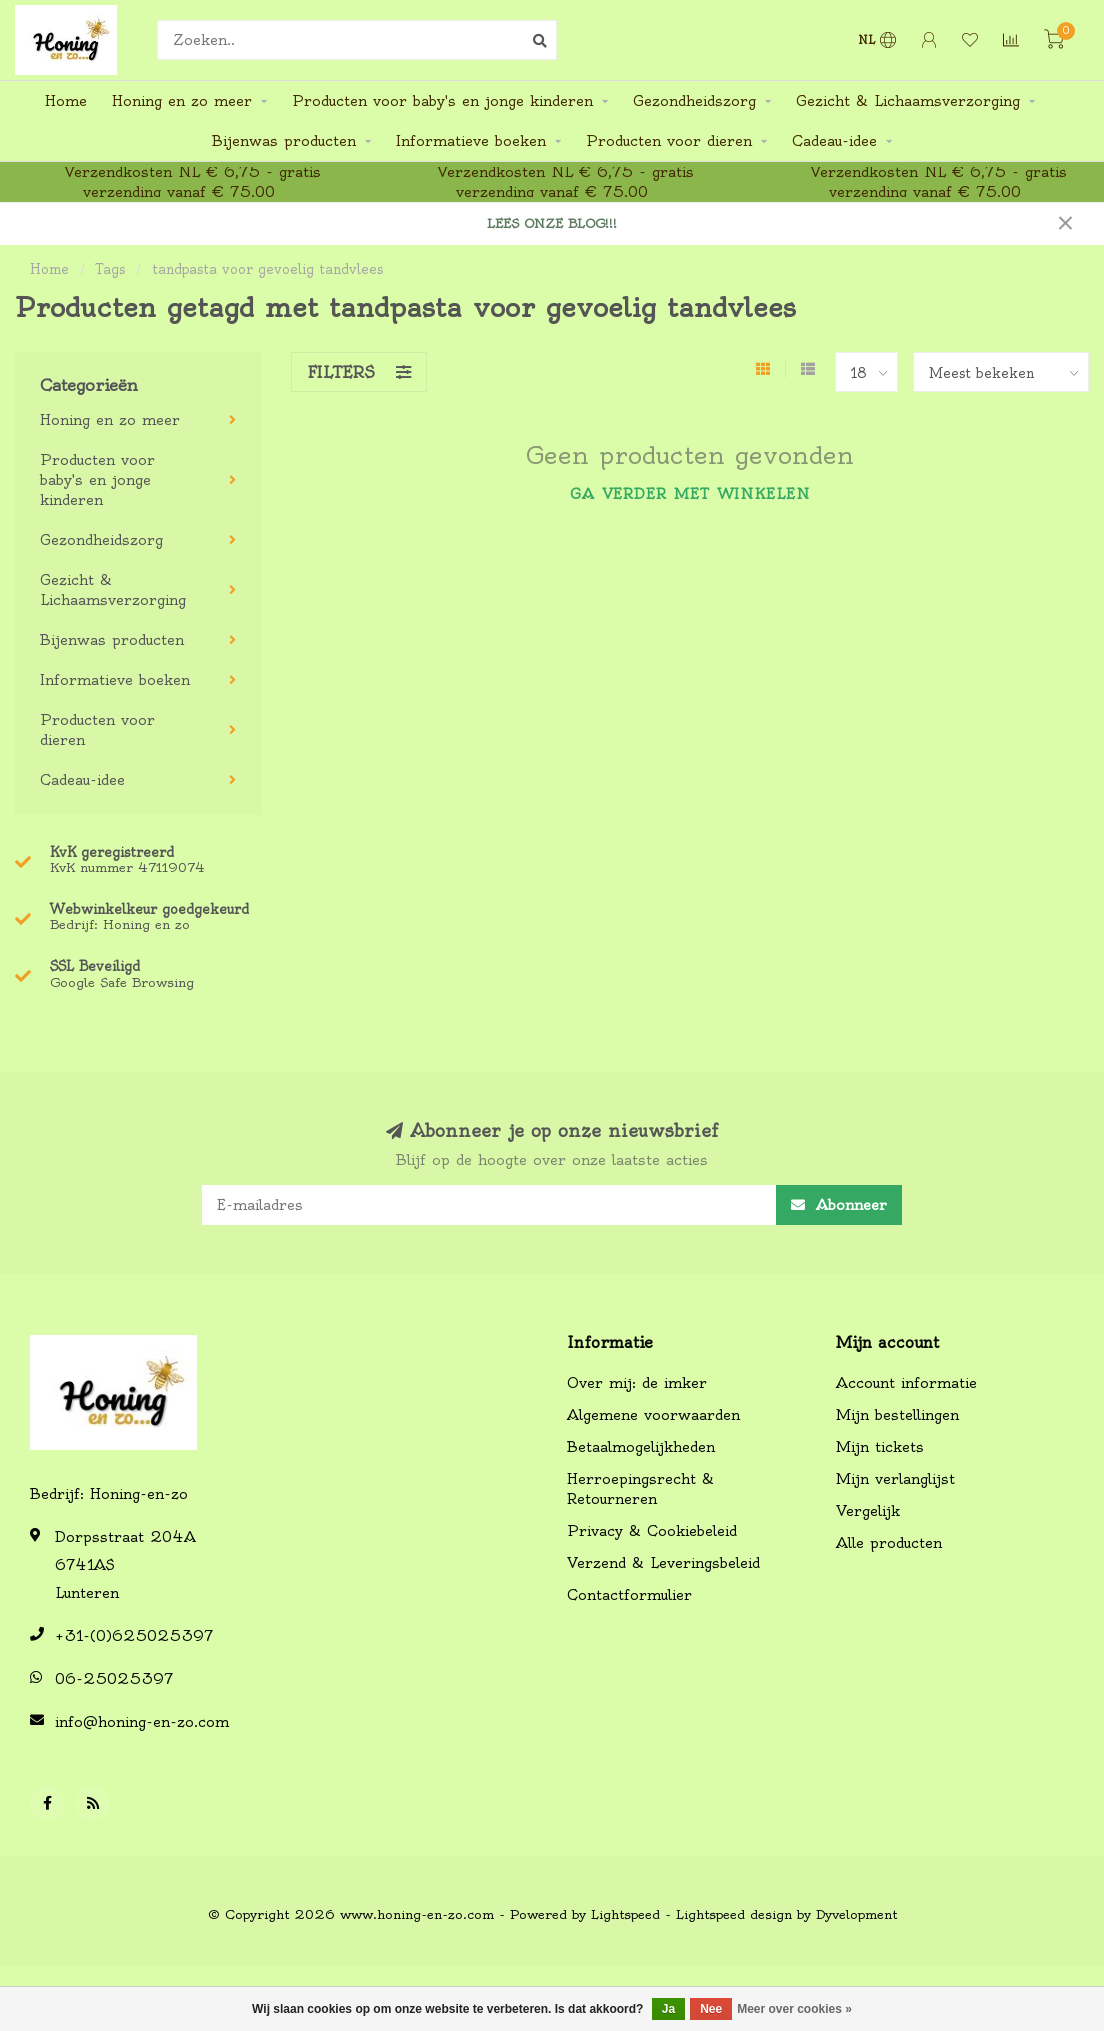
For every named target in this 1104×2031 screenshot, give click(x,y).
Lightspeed (625, 1914)
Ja (668, 2009)
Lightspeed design (734, 1914)
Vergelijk (868, 1511)
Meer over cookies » (794, 2009)
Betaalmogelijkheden (641, 1447)
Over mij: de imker (637, 1383)
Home (66, 101)
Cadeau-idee (834, 141)
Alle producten (889, 1543)
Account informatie (906, 1383)
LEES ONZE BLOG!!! (552, 223)
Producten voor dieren (669, 141)
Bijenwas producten (284, 141)
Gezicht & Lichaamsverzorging (908, 101)
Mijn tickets (880, 1447)
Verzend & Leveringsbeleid (663, 1563)
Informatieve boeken (471, 141)
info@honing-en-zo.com (142, 1722)
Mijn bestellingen (897, 1415)
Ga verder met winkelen (690, 494)
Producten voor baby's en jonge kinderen (442, 101)
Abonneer (839, 1205)
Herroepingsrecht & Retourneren (640, 1489)
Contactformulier (629, 1595)
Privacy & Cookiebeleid (652, 1531)
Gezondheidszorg (694, 101)
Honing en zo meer (182, 101)
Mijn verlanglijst (895, 1479)
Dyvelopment (856, 1914)
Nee (711, 2009)
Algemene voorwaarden (653, 1415)
